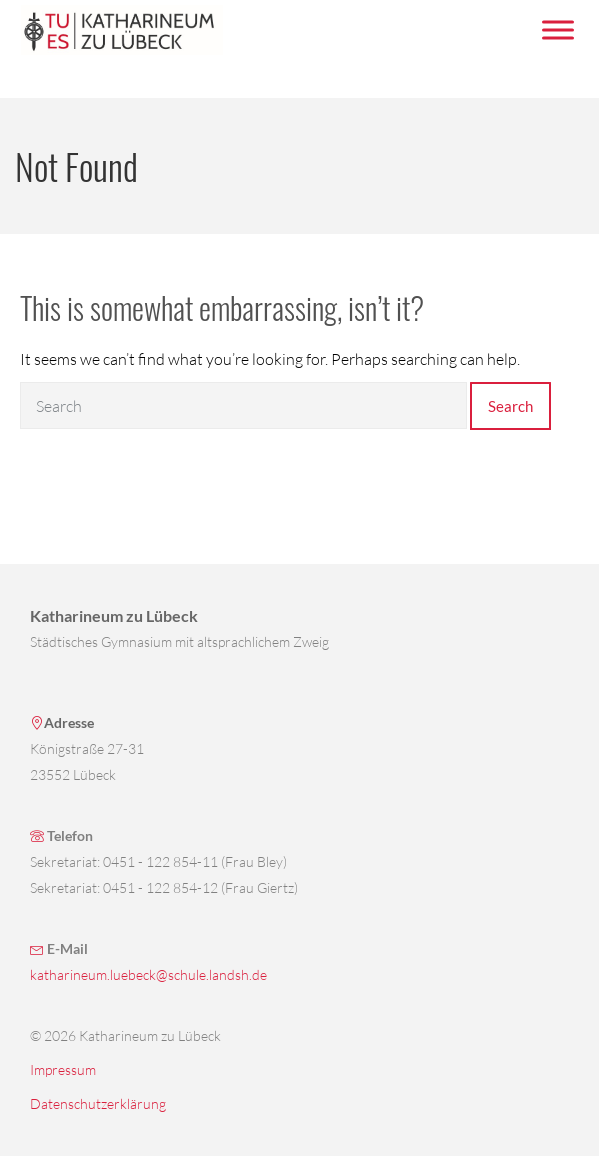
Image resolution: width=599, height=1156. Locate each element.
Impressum (63, 1069)
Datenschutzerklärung (98, 1103)
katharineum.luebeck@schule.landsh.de (148, 974)
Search (510, 406)
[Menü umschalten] (558, 29)
